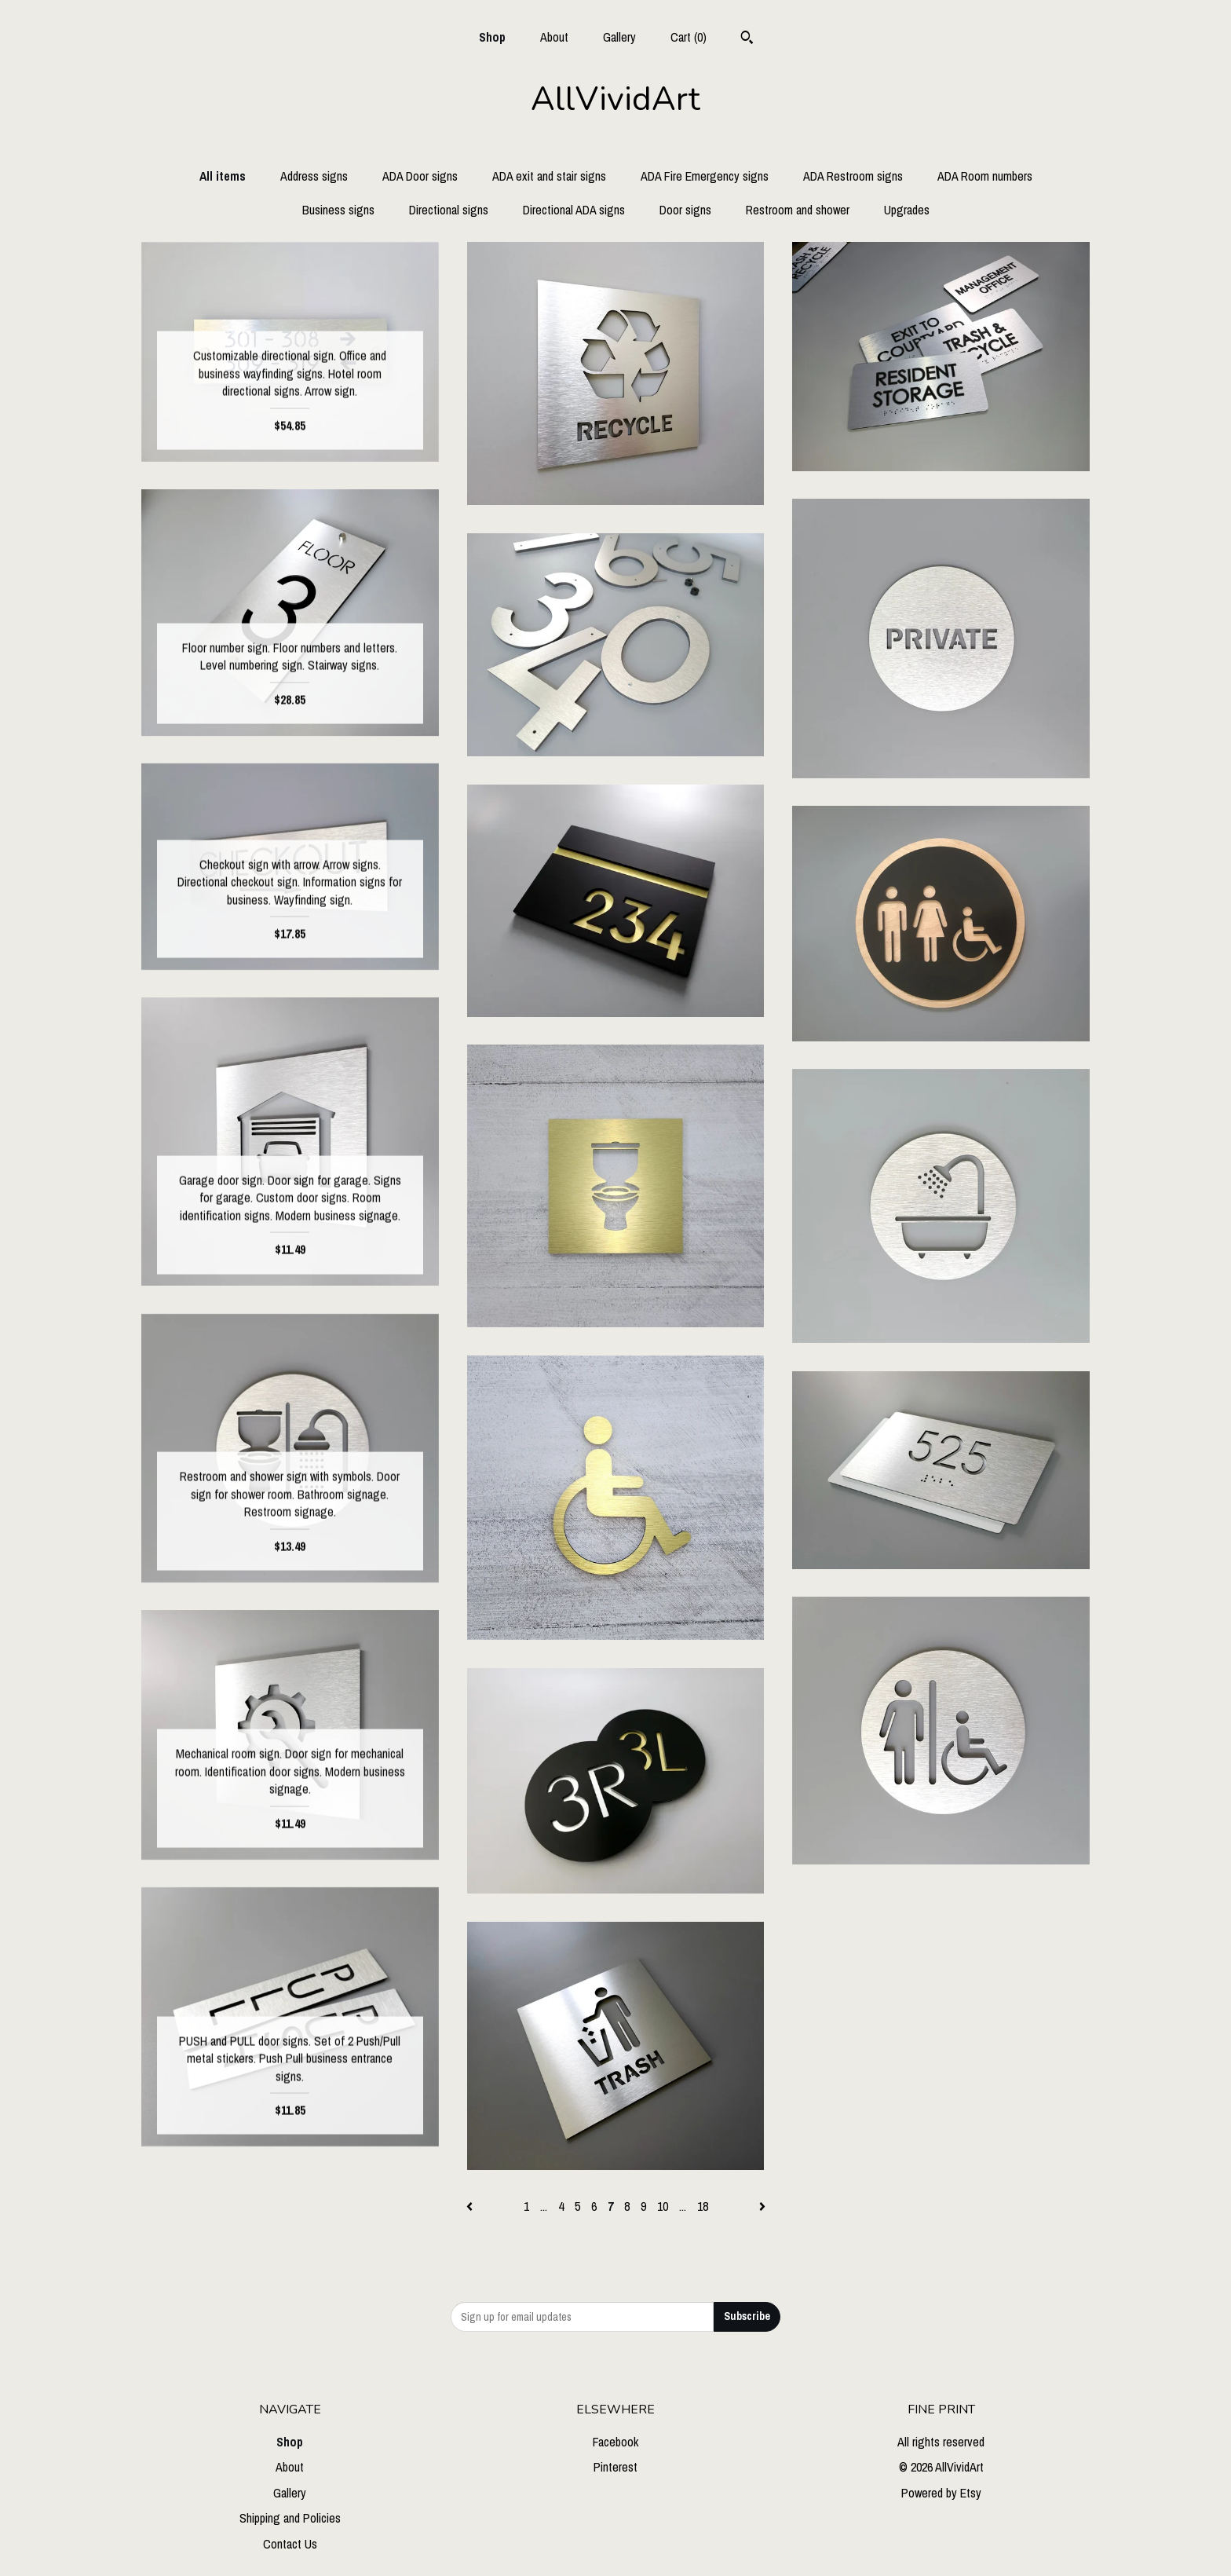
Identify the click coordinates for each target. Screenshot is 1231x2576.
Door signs (685, 209)
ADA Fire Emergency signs (705, 176)
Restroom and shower (797, 209)
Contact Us (290, 2543)
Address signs (314, 176)
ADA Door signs (420, 176)
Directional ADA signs (574, 209)
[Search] (747, 39)
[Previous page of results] (471, 2206)
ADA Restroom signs (853, 176)
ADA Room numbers (984, 176)
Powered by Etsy (941, 2492)
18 (702, 2206)
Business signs (338, 209)
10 (662, 2206)
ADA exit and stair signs (549, 176)
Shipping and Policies (290, 2518)
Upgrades (907, 209)
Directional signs (448, 209)
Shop (492, 37)
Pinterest (615, 2466)
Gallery (619, 37)
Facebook (615, 2441)
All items (222, 176)
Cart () (688, 37)
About (554, 37)
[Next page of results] (762, 2206)
